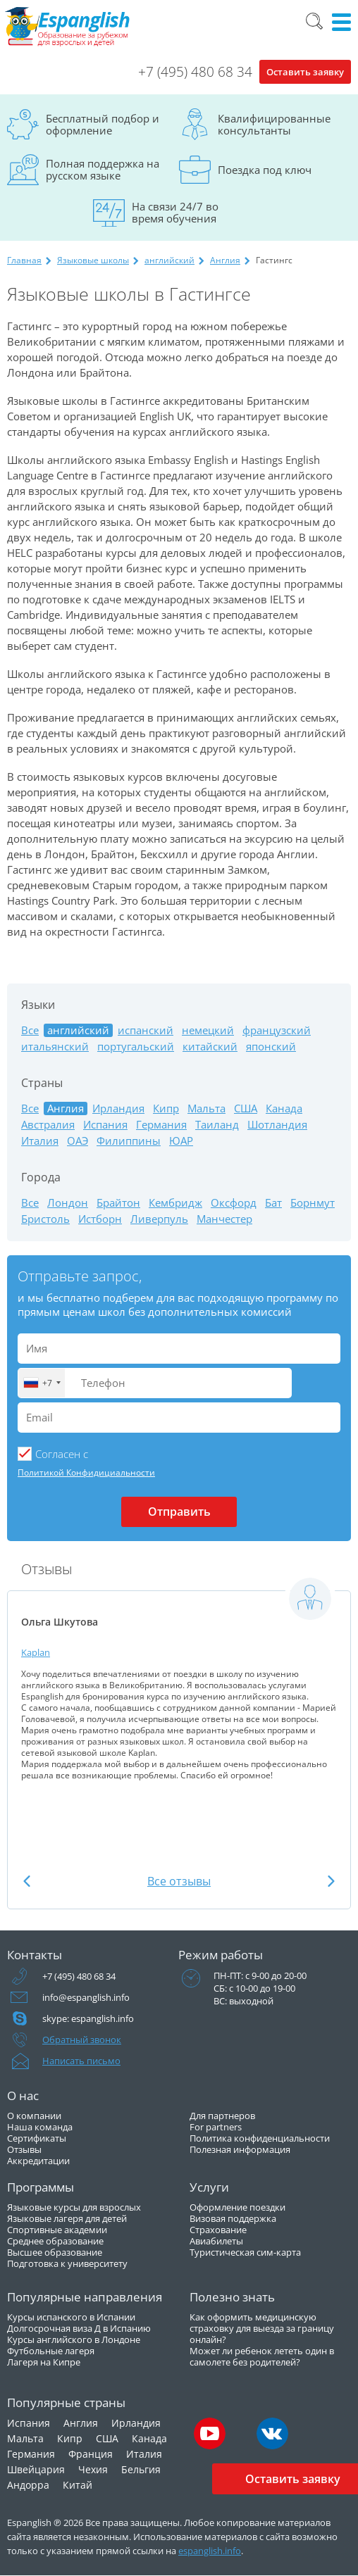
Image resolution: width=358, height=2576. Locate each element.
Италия (39, 1141)
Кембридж (175, 1203)
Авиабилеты (216, 2241)
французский (276, 1030)
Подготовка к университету (67, 2263)
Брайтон (118, 1203)
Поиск (314, 21)
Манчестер (224, 1219)
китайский (210, 1046)
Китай (77, 2485)
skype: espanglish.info (88, 2018)
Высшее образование (54, 2252)
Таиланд (217, 1124)
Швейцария (36, 2469)
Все (30, 1030)
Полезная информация (240, 2149)
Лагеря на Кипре (43, 2362)
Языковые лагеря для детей (67, 2218)
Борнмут (312, 1203)
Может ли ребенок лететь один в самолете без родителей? (262, 2356)
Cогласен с (61, 1454)
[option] (179, 1678)
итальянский (55, 1046)
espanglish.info (209, 2550)
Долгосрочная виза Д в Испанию (79, 2328)
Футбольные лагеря (50, 2350)
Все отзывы (179, 1881)
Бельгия (141, 2469)
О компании (34, 2115)
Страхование (218, 2229)
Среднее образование (55, 2241)
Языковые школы (93, 260)
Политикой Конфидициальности (86, 1472)
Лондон (67, 1203)
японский (271, 1046)
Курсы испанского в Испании (71, 2317)
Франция (90, 2454)
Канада (284, 1108)
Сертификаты (36, 2138)
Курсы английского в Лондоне (73, 2339)
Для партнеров (222, 2115)
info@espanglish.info (86, 1997)
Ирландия (118, 1108)
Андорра (28, 2485)
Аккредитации (38, 2160)
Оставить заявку (305, 71)
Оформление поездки (237, 2207)
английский (169, 260)
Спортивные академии (57, 2229)
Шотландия (277, 1124)
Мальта (206, 1108)
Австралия (48, 1124)
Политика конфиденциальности (260, 2138)
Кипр (166, 1108)
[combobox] (41, 1383)
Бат (273, 1203)
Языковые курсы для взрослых (74, 2207)
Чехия (93, 2469)
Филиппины (129, 1141)
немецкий (208, 1030)
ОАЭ (77, 1141)
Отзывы (24, 2149)
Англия (225, 260)
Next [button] (331, 1881)
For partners (216, 2127)
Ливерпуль (159, 1219)
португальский (135, 1046)
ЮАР (181, 1141)
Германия (161, 1124)
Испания (105, 1124)
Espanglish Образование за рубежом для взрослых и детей (68, 26)
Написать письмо (81, 2060)
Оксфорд (234, 1203)
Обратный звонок (81, 2039)
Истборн (100, 1219)
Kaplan (35, 1652)
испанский (145, 1030)
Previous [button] (26, 1881)
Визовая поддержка (233, 2218)
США (245, 1108)
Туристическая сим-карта (245, 2252)
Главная (24, 260)
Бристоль (45, 1219)
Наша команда (40, 2127)
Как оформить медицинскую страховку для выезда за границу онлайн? (262, 2328)
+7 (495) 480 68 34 (195, 72)
